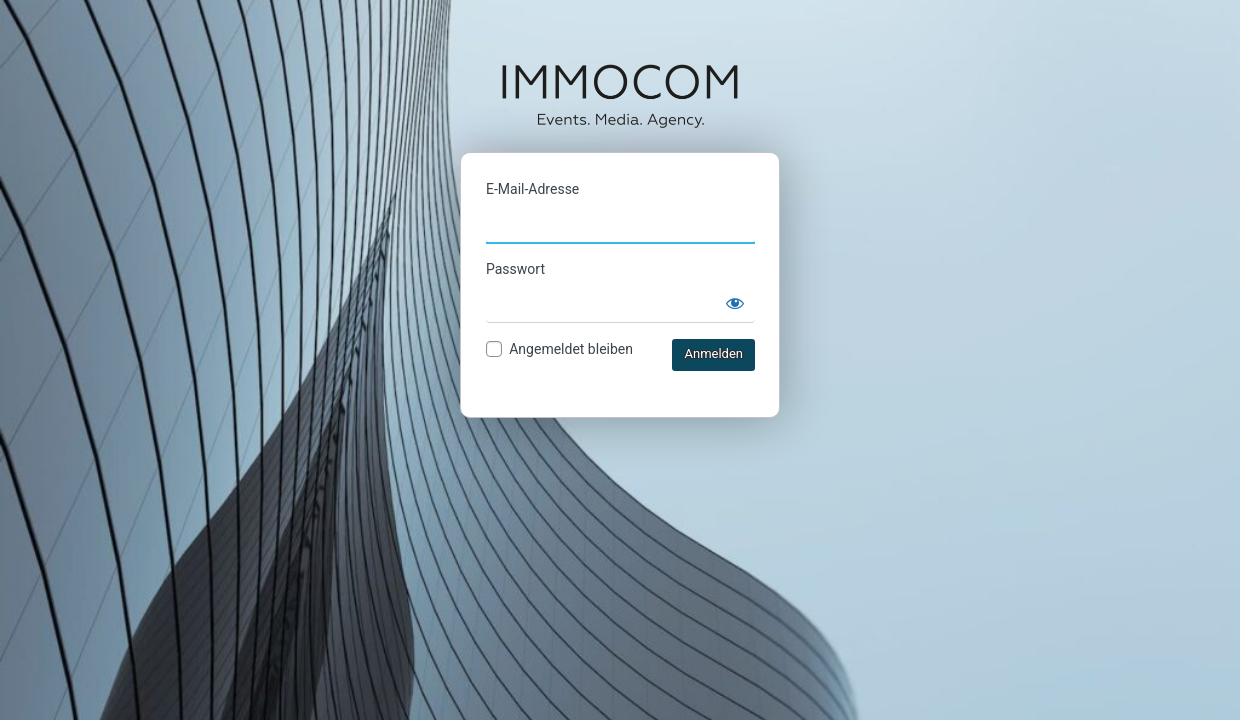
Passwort (515, 269)
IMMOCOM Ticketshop (620, 95)
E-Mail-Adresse (532, 189)
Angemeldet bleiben (571, 349)
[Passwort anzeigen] (735, 303)
